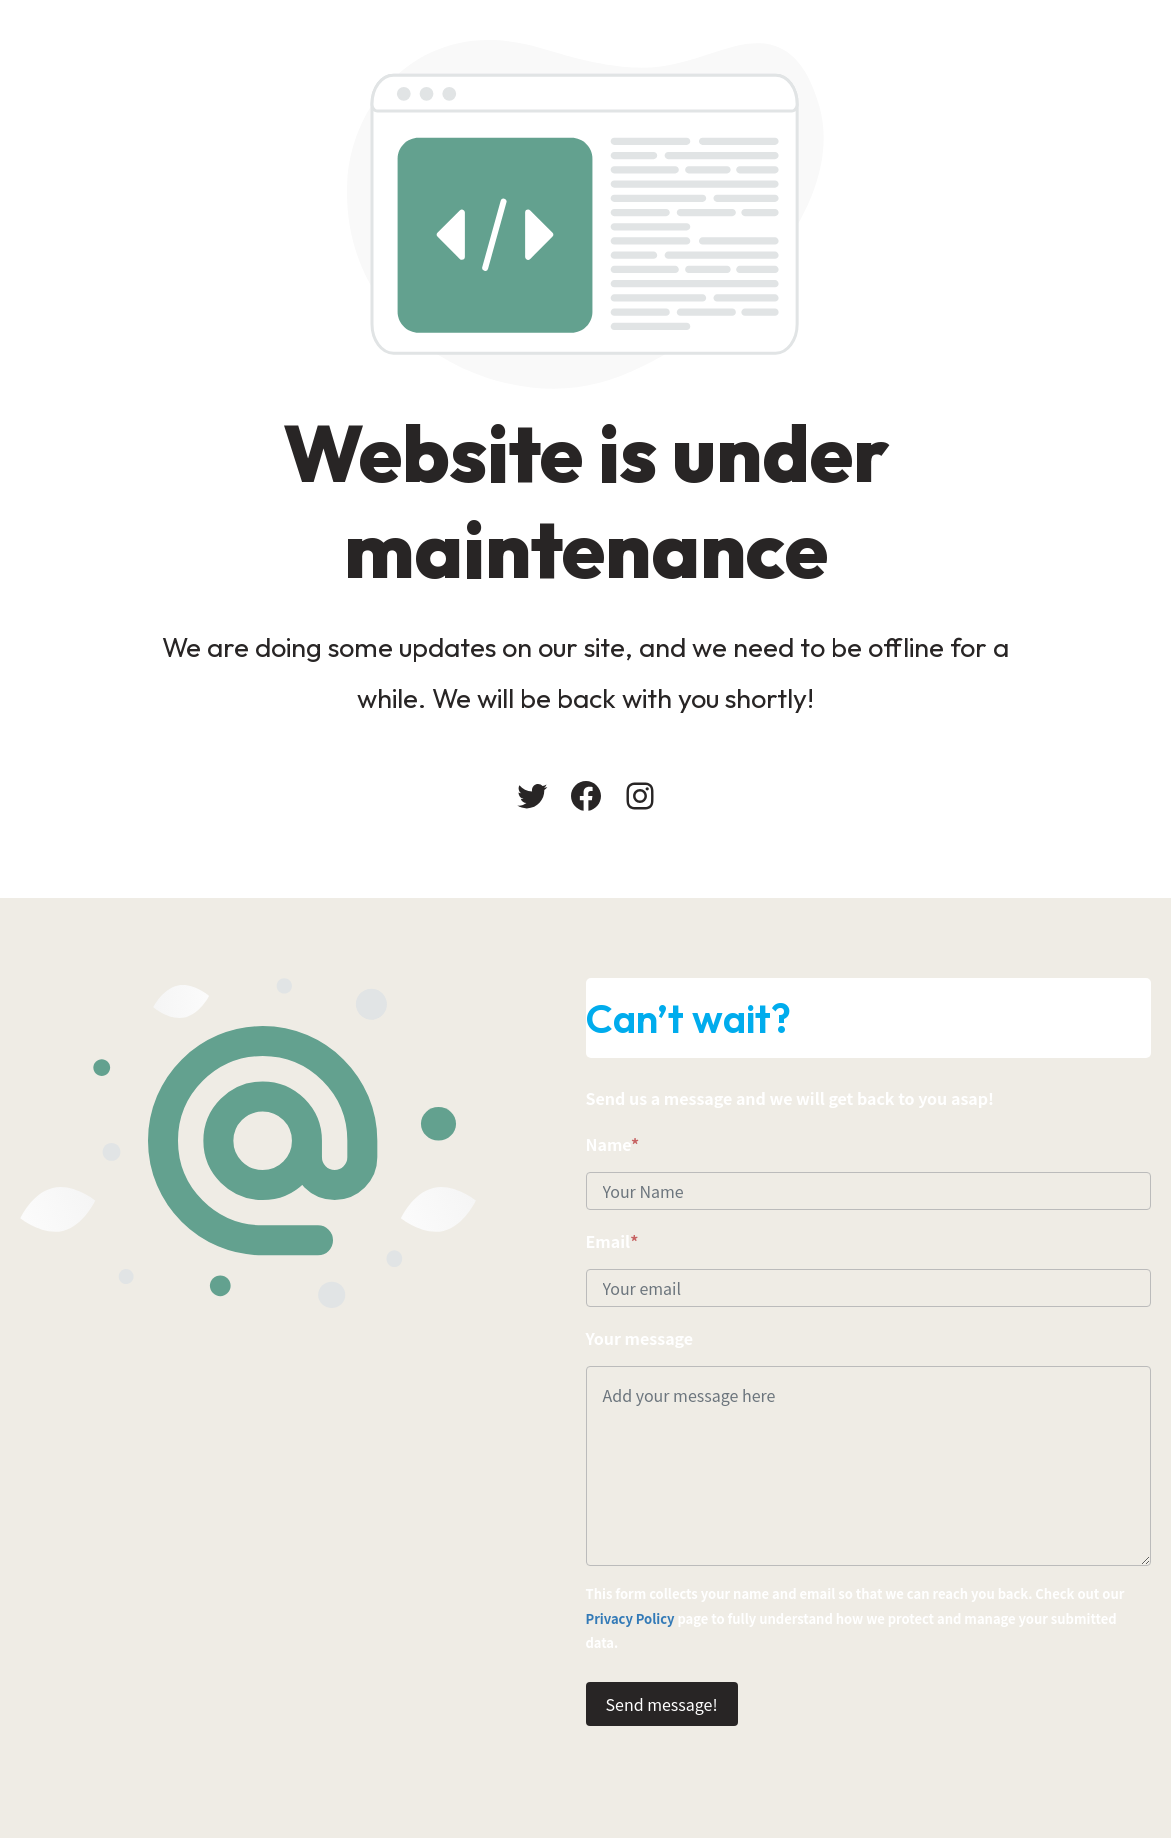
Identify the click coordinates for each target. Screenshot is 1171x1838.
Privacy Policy (630, 1618)
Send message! (662, 1704)
